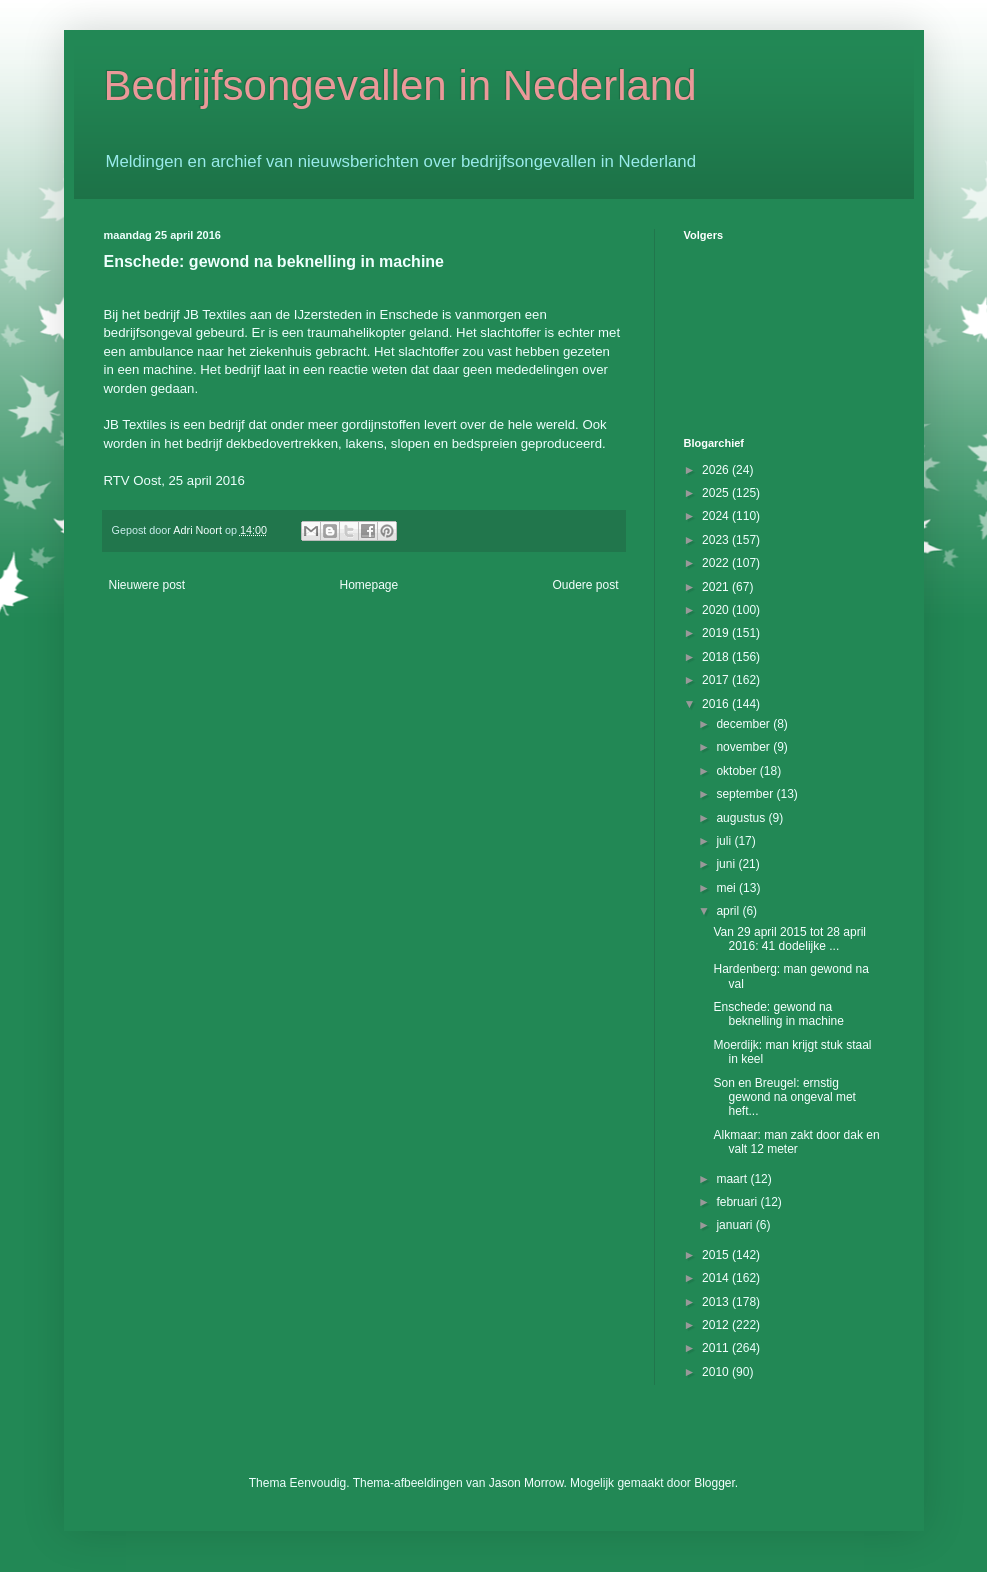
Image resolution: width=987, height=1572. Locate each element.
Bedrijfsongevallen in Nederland (400, 85)
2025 (717, 493)
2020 (717, 610)
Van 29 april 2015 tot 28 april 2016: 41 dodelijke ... (789, 939)
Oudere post (585, 585)
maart (733, 1179)
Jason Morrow (526, 1483)
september (746, 794)
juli (725, 841)
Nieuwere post (147, 585)
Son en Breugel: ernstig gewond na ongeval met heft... (784, 1097)
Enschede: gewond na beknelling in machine (778, 1014)
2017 (717, 680)
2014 (717, 1278)
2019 (717, 633)
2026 (717, 470)
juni (727, 864)
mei (727, 888)
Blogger (714, 1483)
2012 (717, 1325)
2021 (717, 587)
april (729, 911)
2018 (717, 657)
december (744, 724)
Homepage (368, 585)
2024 (717, 516)
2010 (717, 1372)
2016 (717, 704)
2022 (717, 563)
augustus (742, 818)
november (744, 747)
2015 (717, 1255)
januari (735, 1225)
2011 (717, 1348)
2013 (717, 1302)
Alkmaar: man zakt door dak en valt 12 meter (796, 1142)
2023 (717, 540)
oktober (737, 771)
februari (738, 1202)
